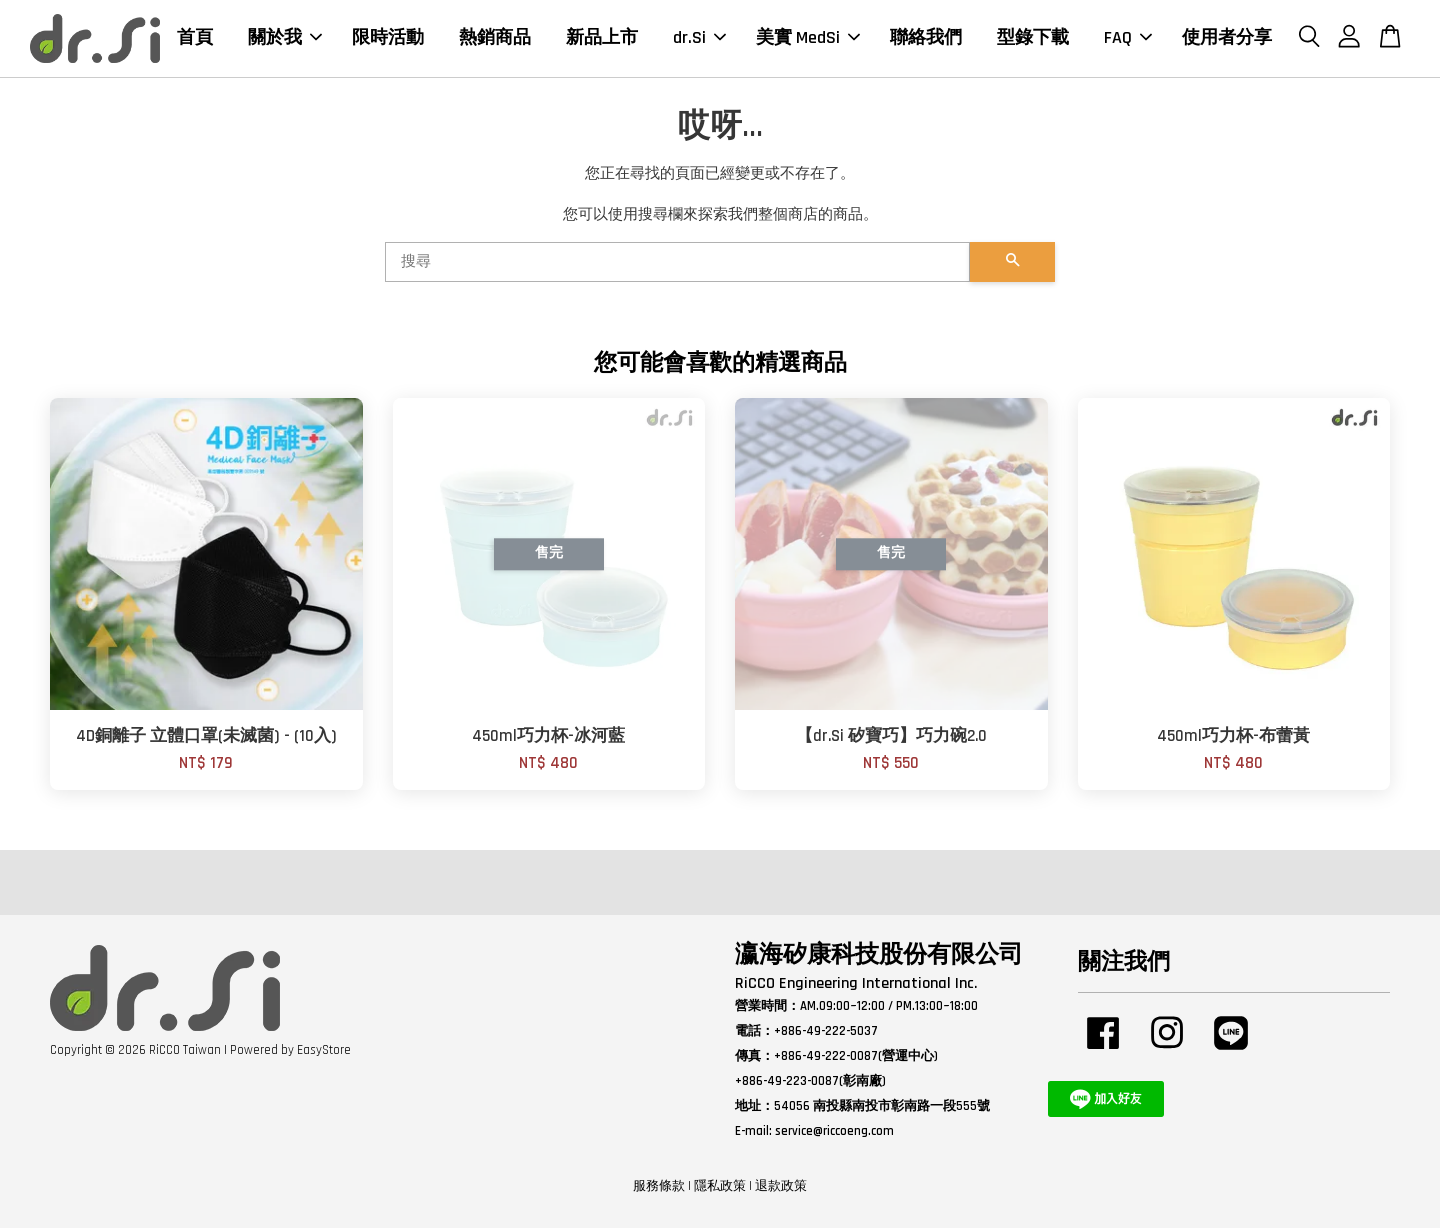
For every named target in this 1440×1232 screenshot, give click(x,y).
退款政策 (781, 1190)
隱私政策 (720, 1190)
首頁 (195, 39)
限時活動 (388, 39)
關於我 (285, 39)
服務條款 (659, 1190)
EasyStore (324, 1054)
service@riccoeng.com (834, 1134)
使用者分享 (1227, 39)
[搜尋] (677, 266)
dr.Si (699, 39)
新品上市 (602, 39)
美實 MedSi (808, 39)
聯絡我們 (926, 39)
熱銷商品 (495, 39)
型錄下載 (1033, 39)
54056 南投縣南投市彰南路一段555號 (882, 1110)
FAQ (1128, 39)
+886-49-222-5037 (826, 1035)
